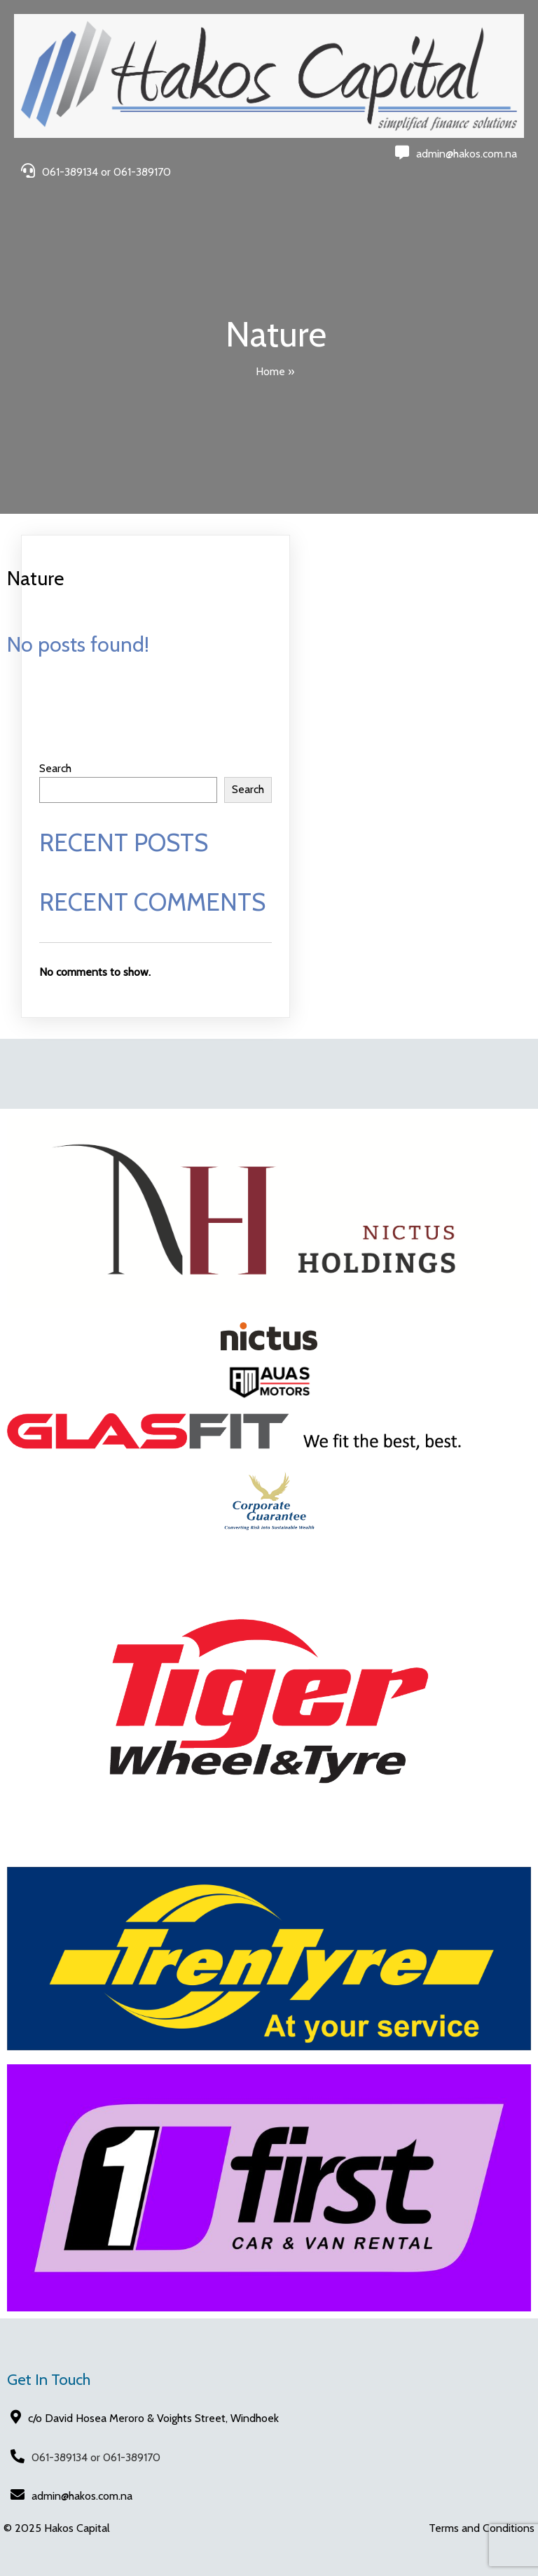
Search (55, 768)
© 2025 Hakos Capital (57, 2528)
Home (270, 371)
